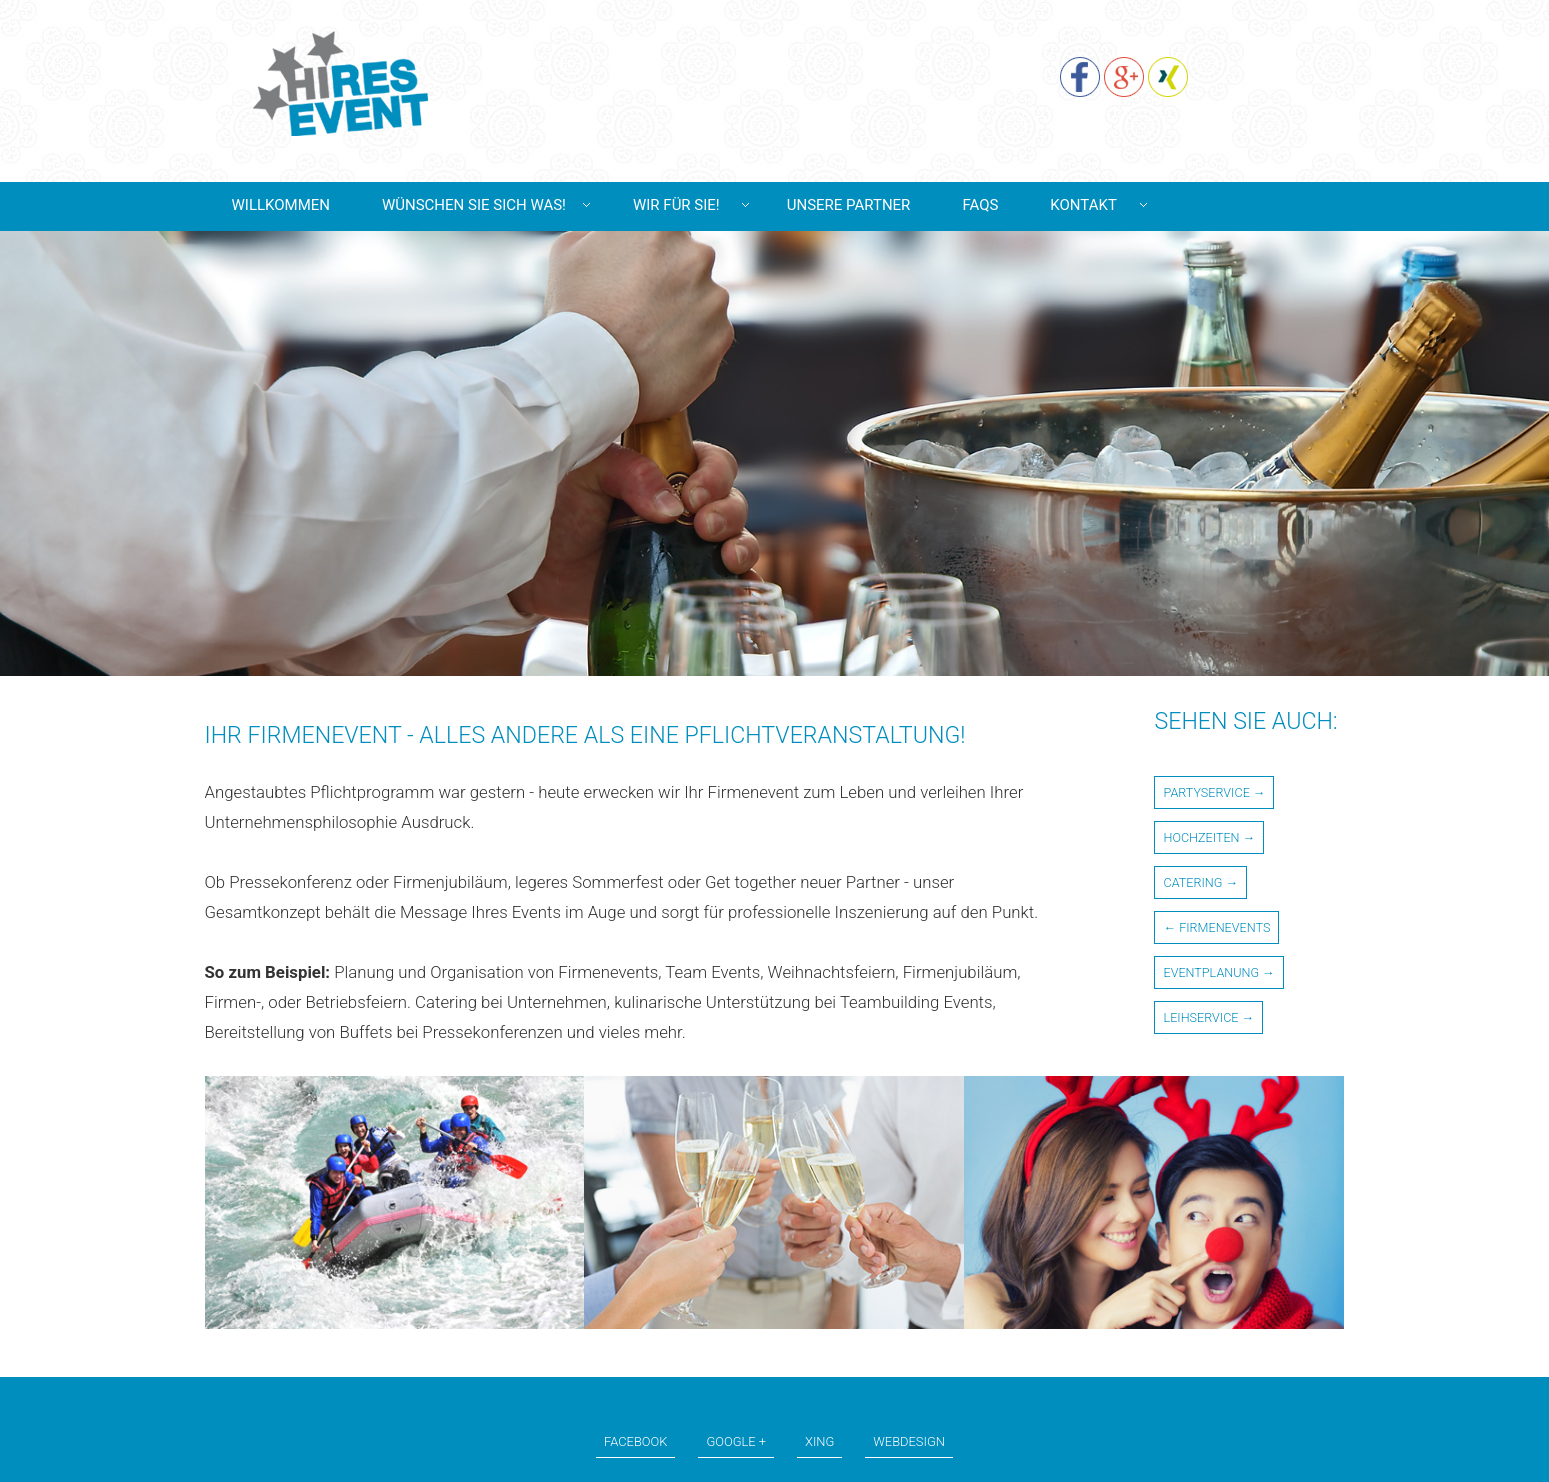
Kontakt (1083, 205)
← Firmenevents (1216, 927)
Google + (736, 1441)
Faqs (980, 205)
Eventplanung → (1218, 972)
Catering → (1200, 882)
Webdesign (909, 1441)
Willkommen (281, 205)
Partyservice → (1214, 792)
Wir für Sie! (676, 205)
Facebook (635, 1441)
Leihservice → (1208, 1017)
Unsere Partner (849, 205)
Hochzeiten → (1209, 837)
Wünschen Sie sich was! (474, 205)
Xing (819, 1441)
